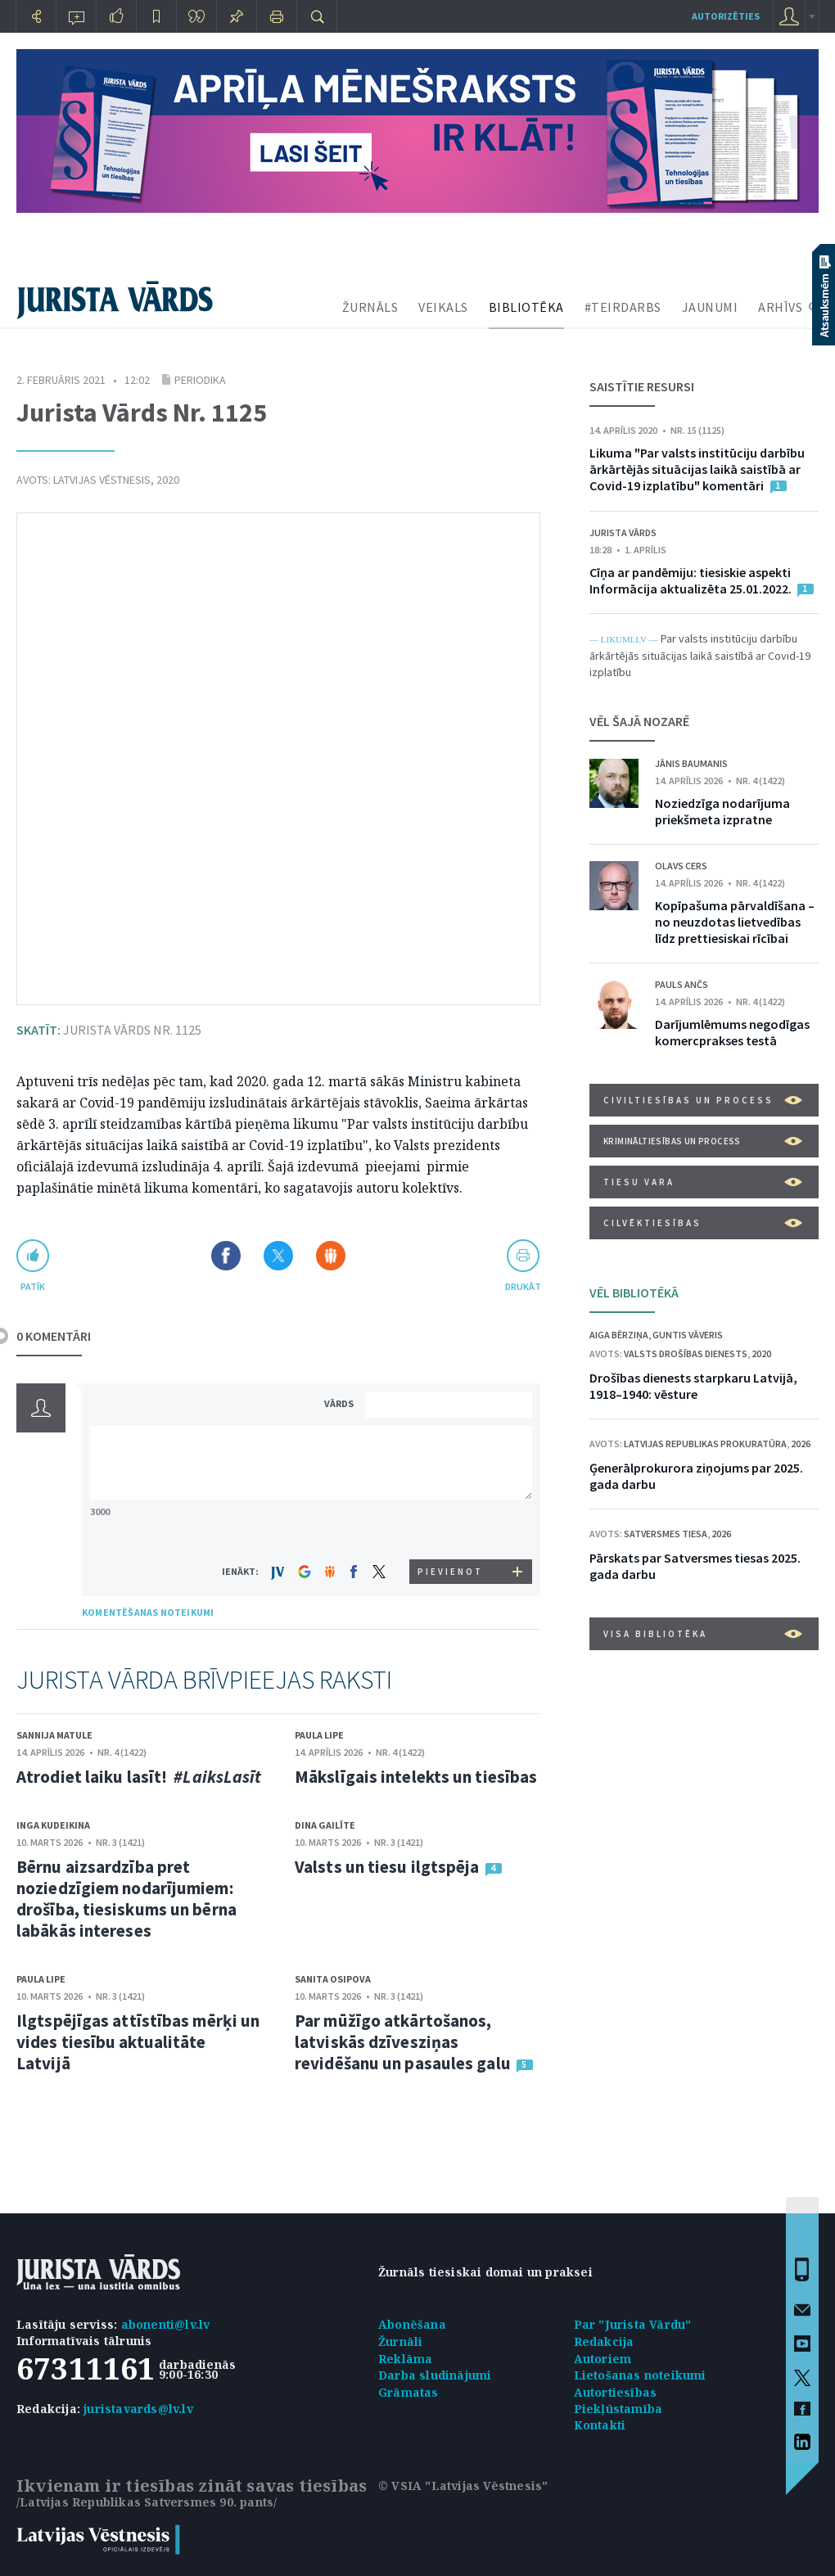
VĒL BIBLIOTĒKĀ (634, 1292)
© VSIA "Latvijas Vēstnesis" (463, 2485)
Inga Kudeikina (53, 1825)
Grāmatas (408, 2392)
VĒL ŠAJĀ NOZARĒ (639, 721)
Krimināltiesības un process (702, 1141)
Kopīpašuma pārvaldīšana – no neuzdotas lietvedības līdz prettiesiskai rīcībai (735, 921)
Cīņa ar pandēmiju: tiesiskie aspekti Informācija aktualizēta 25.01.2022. (691, 580)
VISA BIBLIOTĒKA (702, 1634)
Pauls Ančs (681, 984)
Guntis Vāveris (687, 1335)
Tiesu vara (702, 1182)
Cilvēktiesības (702, 1223)
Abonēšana (412, 2324)
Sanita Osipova (333, 1979)
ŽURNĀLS (370, 307)
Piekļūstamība (618, 2408)
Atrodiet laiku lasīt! (138, 1777)
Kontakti (600, 2425)
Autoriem (603, 2358)
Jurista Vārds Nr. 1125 (108, 1030)
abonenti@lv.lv (165, 2324)
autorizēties (726, 16)
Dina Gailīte (325, 1825)
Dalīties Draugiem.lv (330, 1255)
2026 (800, 1443)
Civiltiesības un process (702, 1100)
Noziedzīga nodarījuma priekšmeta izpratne (722, 811)
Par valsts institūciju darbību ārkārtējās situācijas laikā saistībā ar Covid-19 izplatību (699, 655)
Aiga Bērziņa (618, 1335)
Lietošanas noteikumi (640, 2375)
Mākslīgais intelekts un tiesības (416, 1777)
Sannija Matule (54, 1735)
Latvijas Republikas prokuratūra (705, 1443)
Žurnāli (400, 2341)
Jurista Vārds (623, 532)
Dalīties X (278, 1255)
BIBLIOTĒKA (526, 307)
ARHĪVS (780, 307)
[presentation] (451, 1529)
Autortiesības (615, 2392)
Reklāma (405, 2358)
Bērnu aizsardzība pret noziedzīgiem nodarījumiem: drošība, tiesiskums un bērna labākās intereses (126, 1899)
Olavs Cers (681, 865)
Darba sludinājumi (434, 2375)
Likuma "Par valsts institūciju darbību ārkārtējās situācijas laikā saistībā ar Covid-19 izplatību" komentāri (697, 469)
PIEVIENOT (450, 1571)
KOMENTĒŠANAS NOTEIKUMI (148, 1612)
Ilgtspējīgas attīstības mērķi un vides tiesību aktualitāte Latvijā (138, 2042)
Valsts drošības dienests (685, 1353)
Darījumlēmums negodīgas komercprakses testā (732, 1032)
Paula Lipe (319, 1735)
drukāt (522, 1286)
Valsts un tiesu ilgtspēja (387, 1867)
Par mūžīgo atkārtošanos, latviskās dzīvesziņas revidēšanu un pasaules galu (403, 2042)
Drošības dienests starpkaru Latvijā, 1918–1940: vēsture (693, 1385)
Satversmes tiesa (665, 1533)
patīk (32, 1286)
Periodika (200, 379)
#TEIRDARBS (622, 307)
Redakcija (604, 2341)
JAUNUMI (710, 307)
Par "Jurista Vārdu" (633, 2324)
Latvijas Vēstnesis (102, 479)
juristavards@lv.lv (138, 2408)
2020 (167, 479)
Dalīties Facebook (226, 1255)
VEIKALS (443, 307)
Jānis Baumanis (691, 763)
